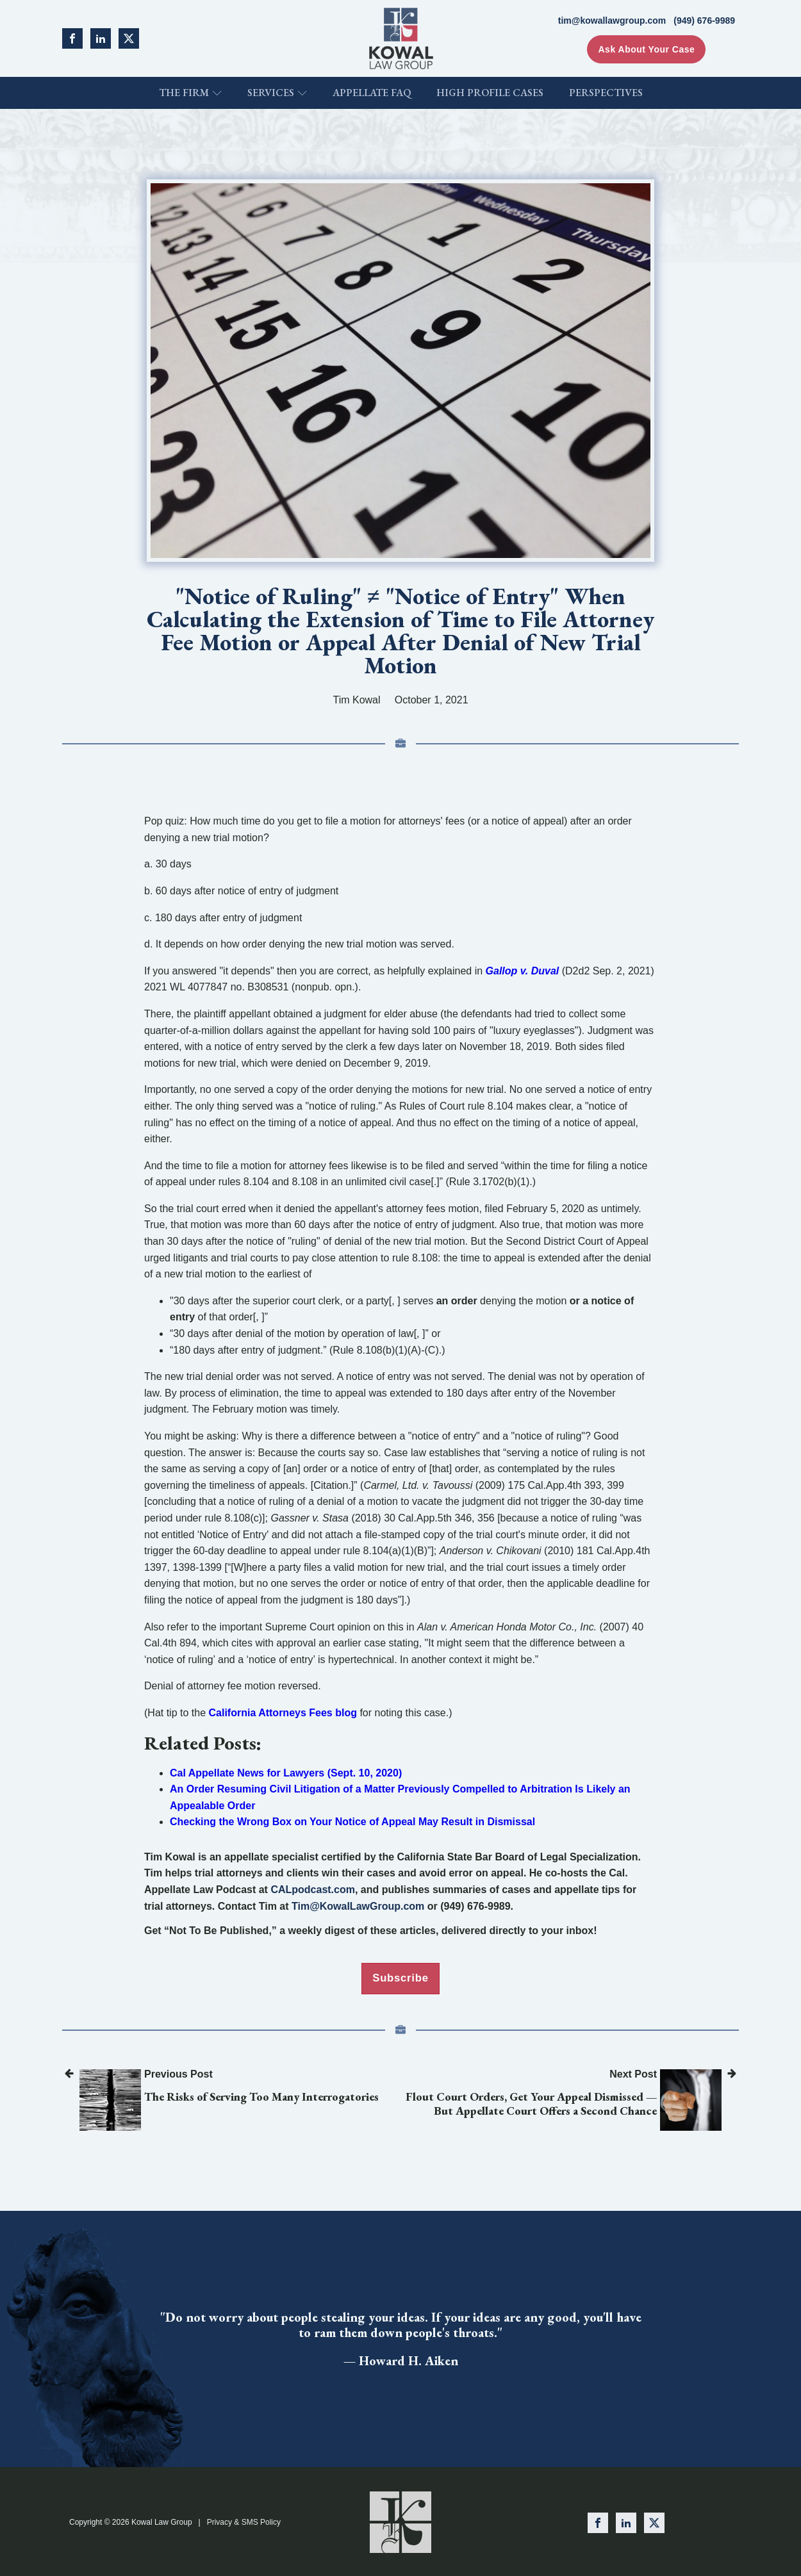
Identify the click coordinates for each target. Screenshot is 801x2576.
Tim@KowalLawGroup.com (358, 1906)
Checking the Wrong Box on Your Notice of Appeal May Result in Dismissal (352, 1821)
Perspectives (606, 92)
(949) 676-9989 (704, 20)
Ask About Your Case (646, 49)
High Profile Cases (489, 92)
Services (277, 92)
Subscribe (400, 1978)
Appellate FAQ (372, 92)
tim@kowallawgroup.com (612, 20)
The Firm (190, 92)
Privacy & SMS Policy (244, 2520)
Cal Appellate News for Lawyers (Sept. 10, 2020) (286, 1773)
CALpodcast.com (312, 1889)
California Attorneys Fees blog (283, 1712)
